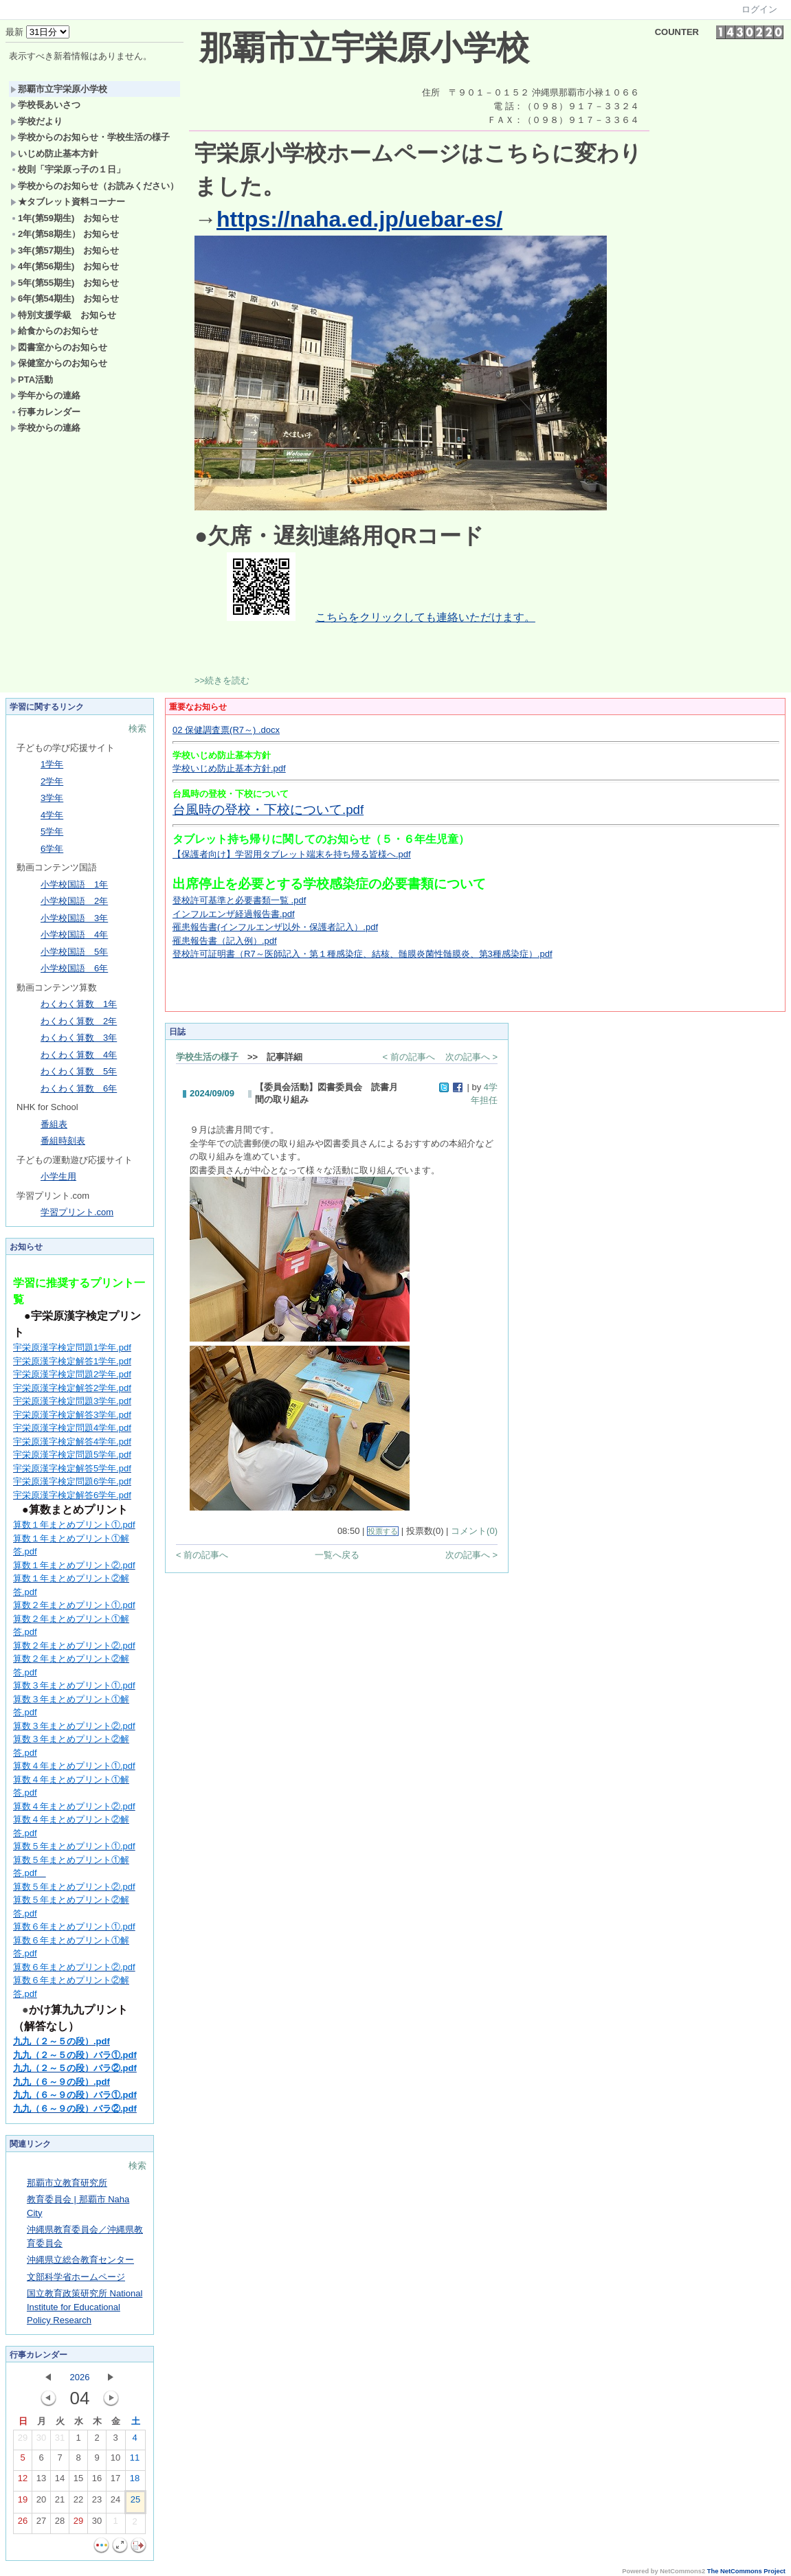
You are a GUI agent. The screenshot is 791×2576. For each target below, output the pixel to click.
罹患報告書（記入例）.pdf (224, 941)
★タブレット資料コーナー (67, 201)
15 (78, 2481)
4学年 (52, 815)
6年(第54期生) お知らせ (64, 298)
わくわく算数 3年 (79, 1037)
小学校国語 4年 (74, 934)
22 (78, 2502)
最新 (37, 32)
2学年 (52, 781)
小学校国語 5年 (74, 952)
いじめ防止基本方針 (54, 153)
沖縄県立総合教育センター (80, 2260)
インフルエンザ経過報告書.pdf (233, 914)
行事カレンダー (45, 412)
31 (60, 2440)
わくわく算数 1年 (79, 1004)
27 (41, 2524)
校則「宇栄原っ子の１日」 (67, 169)
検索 (137, 728)
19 (22, 2502)
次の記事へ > (471, 1057)
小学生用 (58, 1176)
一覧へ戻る (337, 1555)
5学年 (52, 831)
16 (97, 2481)
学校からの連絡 (45, 427)
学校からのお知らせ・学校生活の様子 (90, 137)
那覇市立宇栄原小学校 (58, 89)
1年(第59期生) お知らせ (64, 218)
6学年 (52, 849)
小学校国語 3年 (74, 918)
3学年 (52, 798)
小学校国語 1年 (74, 884)
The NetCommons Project (746, 2571)
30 (41, 2440)
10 (115, 2460)
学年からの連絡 (45, 395)
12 (22, 2481)
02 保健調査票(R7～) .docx (226, 730)
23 (97, 2502)
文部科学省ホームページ (76, 2277)
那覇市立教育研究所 (67, 2183)
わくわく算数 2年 (79, 1021)
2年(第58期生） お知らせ (64, 234)
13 (41, 2481)
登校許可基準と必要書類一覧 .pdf (239, 900)
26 (22, 2524)
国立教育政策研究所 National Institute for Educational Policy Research (84, 2306)
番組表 (54, 1124)
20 (41, 2502)
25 (135, 2502)
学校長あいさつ (45, 105)
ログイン (759, 9)
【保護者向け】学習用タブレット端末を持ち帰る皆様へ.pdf (291, 854)
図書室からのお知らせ (58, 347)
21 (60, 2502)
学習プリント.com (77, 1212)
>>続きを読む (221, 680)
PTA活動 (31, 379)
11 (135, 2460)
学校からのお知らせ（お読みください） (94, 186)
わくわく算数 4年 (79, 1055)
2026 (80, 2377)
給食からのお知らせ (54, 331)
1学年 (52, 764)
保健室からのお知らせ (58, 363)
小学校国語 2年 (74, 901)
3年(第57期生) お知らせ (64, 250)
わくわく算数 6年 (79, 1088)
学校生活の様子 (207, 1057)
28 (60, 2524)
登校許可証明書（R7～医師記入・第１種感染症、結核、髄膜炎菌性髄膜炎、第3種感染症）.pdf (362, 954)
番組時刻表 (63, 1141)
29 (22, 2440)
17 (115, 2481)
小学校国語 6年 (74, 968)
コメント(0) (474, 1531)
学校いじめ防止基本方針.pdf (229, 768)
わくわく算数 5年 (79, 1071)
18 (135, 2481)
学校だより (36, 121)
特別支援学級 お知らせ (63, 315)
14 (60, 2481)
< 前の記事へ (409, 1057)
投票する (383, 1531)
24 (115, 2502)
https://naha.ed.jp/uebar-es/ (359, 219)
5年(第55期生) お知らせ (64, 283)
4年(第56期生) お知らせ (64, 266)
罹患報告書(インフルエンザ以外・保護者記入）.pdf (275, 927)
